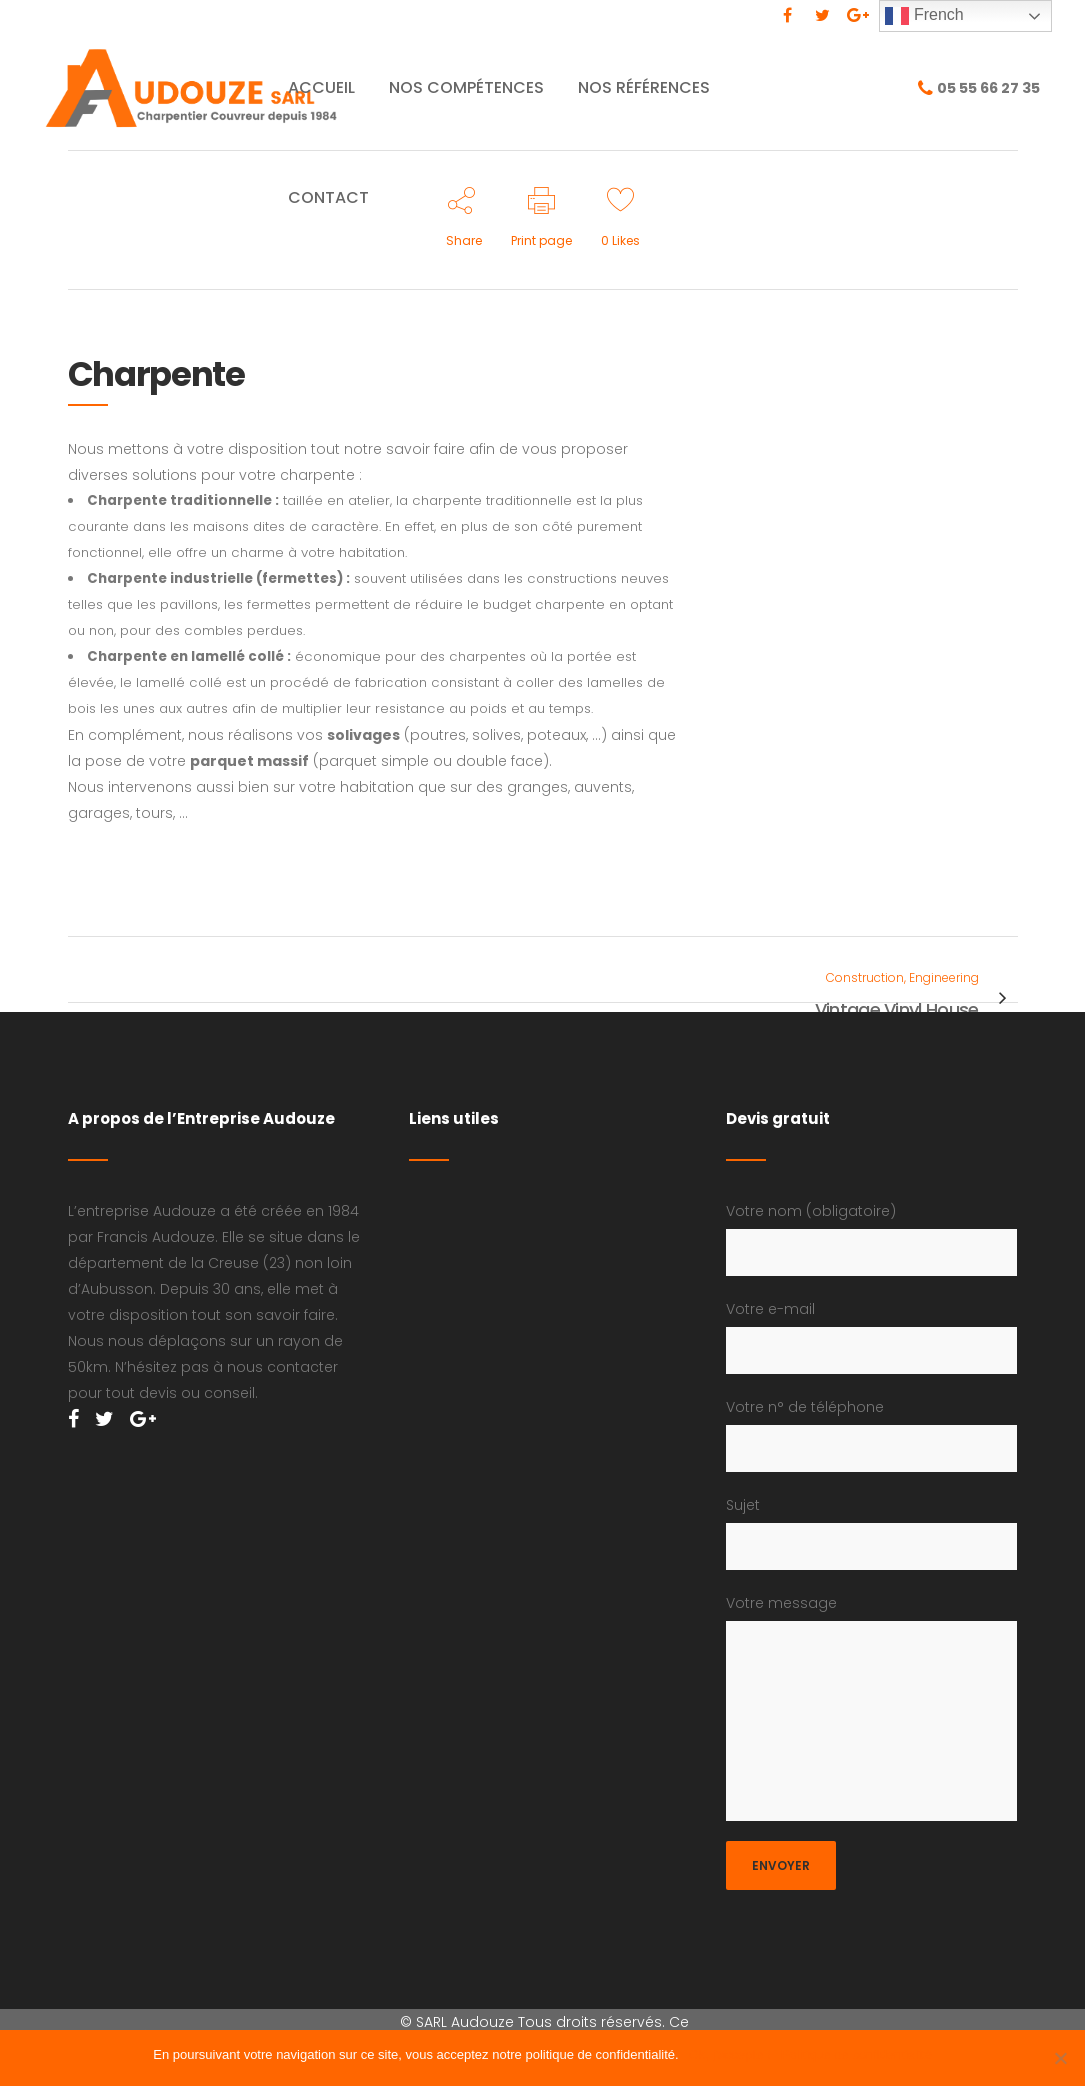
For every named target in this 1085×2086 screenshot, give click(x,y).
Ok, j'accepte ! (730, 2054)
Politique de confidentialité (856, 2054)
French (924, 16)
